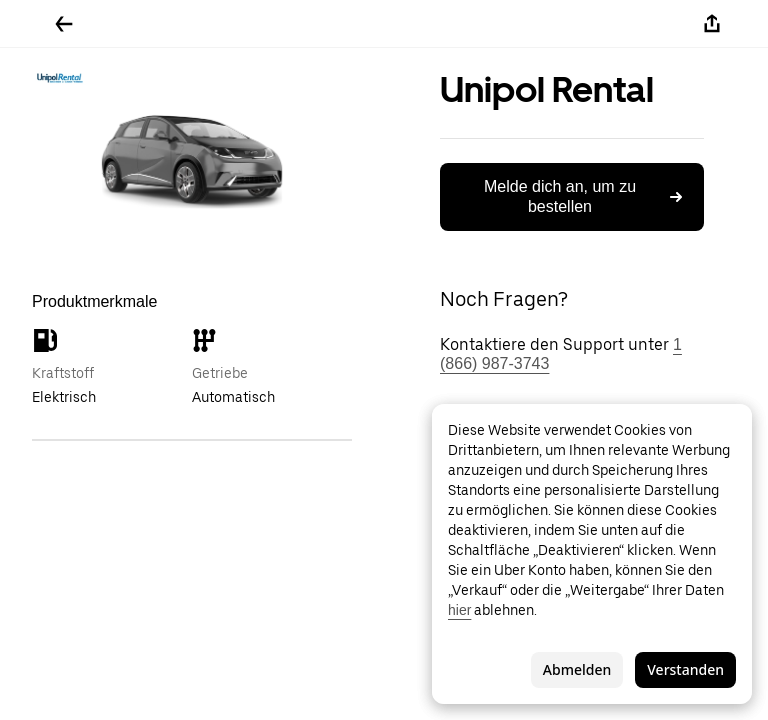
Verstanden (685, 669)
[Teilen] (712, 24)
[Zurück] (64, 24)
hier (459, 610)
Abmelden (577, 669)
